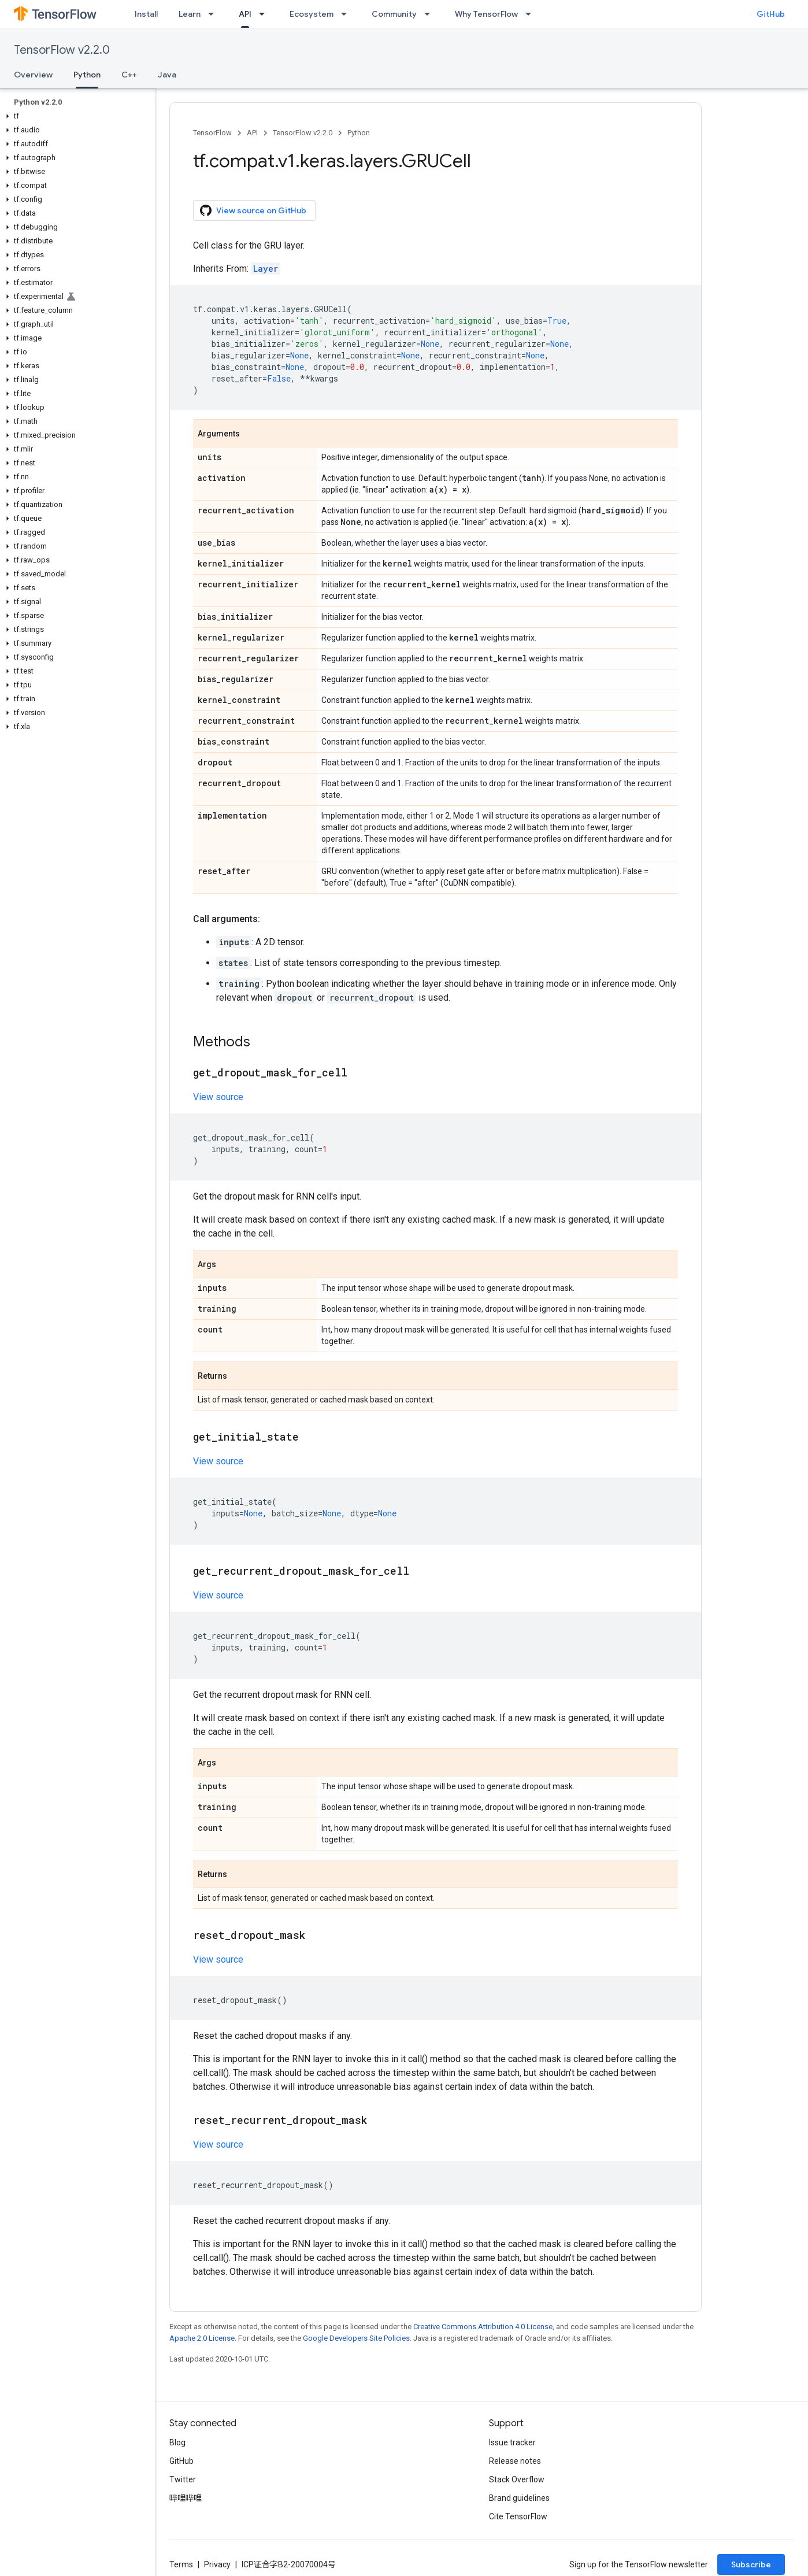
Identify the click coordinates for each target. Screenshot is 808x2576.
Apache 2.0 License (202, 2338)
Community (394, 14)
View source (218, 1096)
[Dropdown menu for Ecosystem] (347, 14)
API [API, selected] (245, 14)
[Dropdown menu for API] (265, 14)
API (252, 132)
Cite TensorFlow (518, 2516)
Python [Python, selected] (87, 74)
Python (358, 132)
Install (146, 14)
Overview (33, 74)
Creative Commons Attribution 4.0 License (483, 2326)
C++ (129, 74)
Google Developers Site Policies (356, 2338)
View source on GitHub (253, 210)
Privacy (217, 2564)
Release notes (515, 2461)
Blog (177, 2442)
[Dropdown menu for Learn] (214, 14)
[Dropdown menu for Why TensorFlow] (532, 14)
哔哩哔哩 (185, 2498)
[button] (75, 116)
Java (167, 74)
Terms (181, 2564)
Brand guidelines (519, 2498)
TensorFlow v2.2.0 (62, 50)
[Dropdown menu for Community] (430, 14)
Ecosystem (311, 14)
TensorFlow (212, 132)
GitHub (771, 14)
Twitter (182, 2479)
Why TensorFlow (486, 14)
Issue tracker (512, 2442)
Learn (190, 14)
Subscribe (751, 2564)
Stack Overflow (516, 2479)
